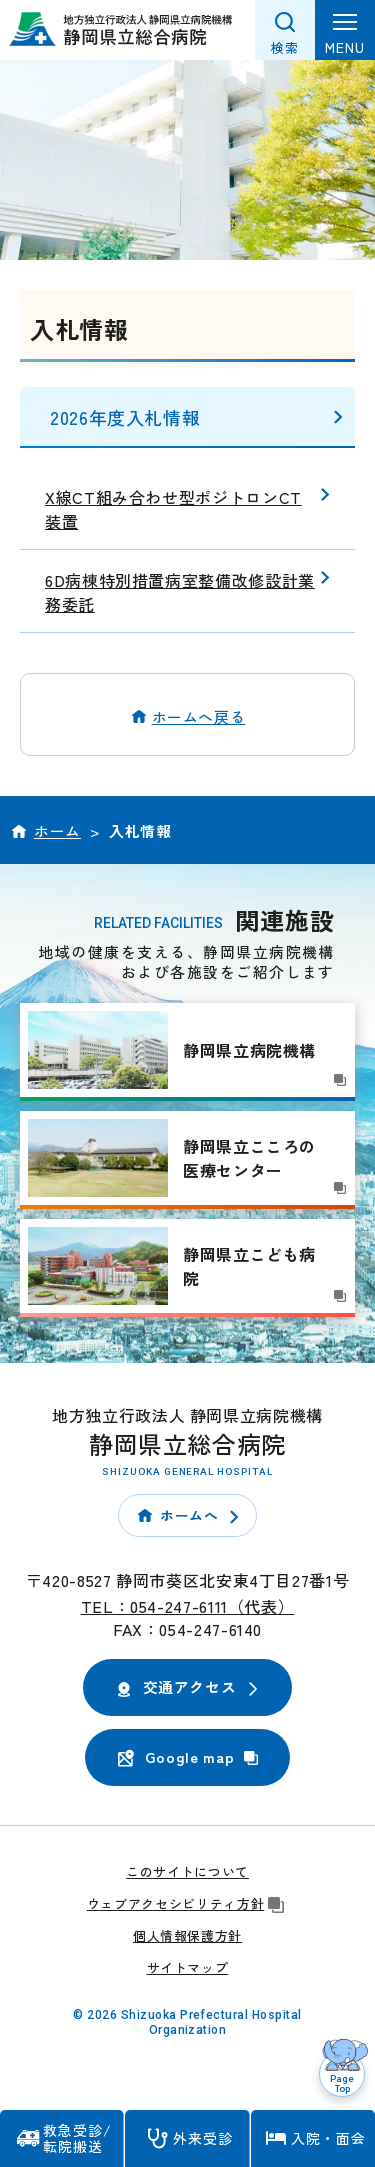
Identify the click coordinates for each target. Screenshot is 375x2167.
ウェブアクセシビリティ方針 (187, 1903)
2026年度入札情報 (125, 417)
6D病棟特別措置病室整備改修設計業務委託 (180, 592)
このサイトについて (187, 1871)
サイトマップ (188, 1967)
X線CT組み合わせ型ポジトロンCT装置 (173, 509)
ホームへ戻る (199, 716)
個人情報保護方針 (187, 1935)
